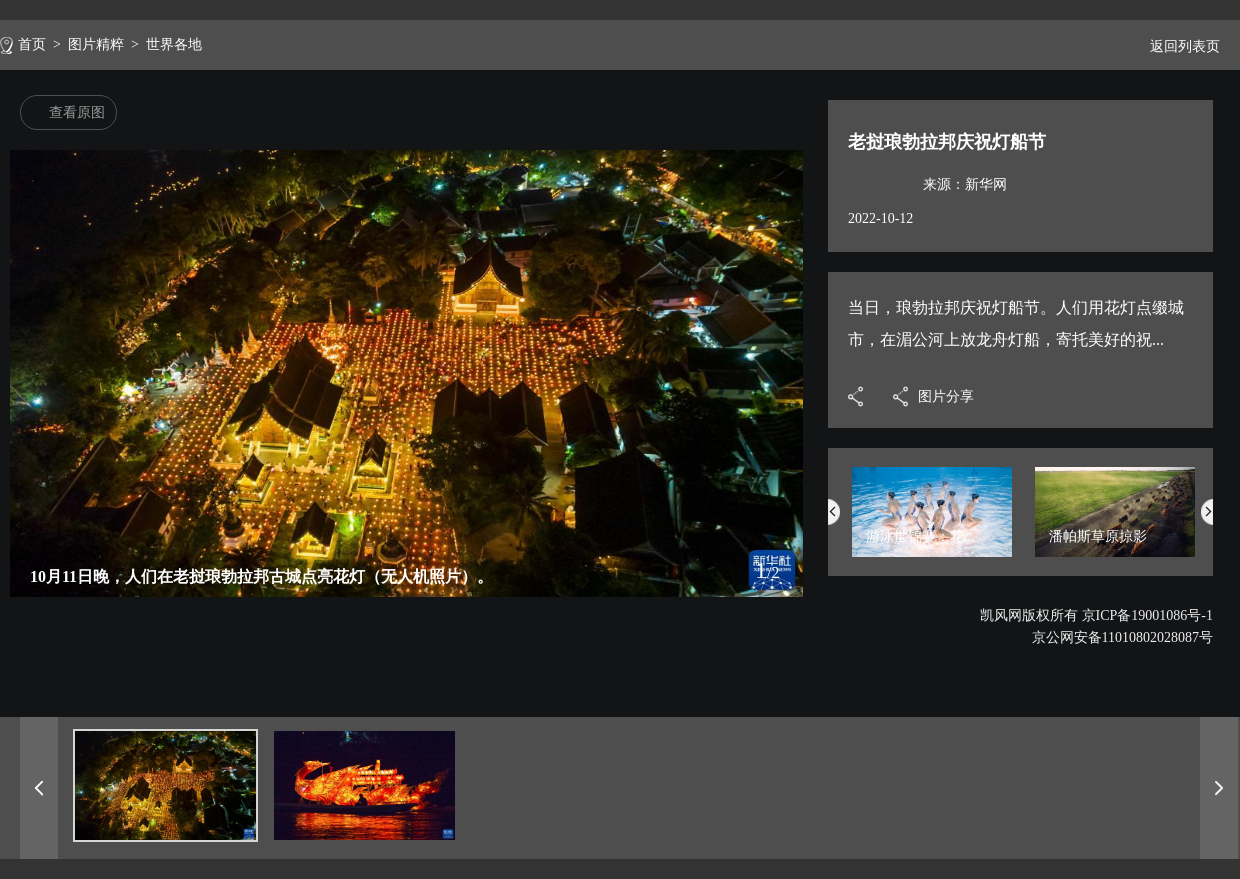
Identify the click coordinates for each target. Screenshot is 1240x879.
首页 (32, 44)
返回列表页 (1177, 46)
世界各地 (174, 44)
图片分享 (946, 396)
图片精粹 (96, 44)
